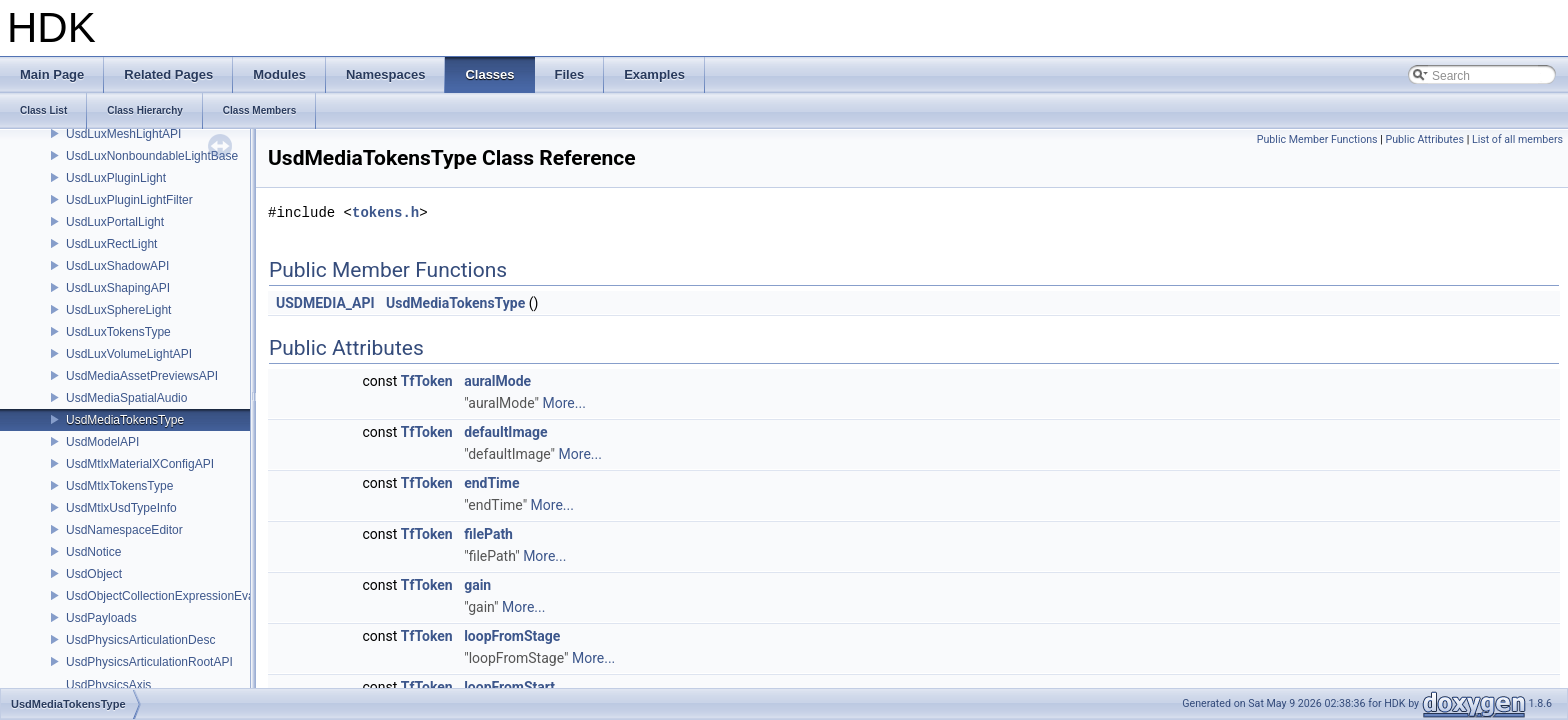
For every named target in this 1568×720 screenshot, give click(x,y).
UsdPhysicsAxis (108, 685)
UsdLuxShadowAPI (117, 266)
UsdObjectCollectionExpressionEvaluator (175, 596)
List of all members (1517, 139)
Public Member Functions (1317, 139)
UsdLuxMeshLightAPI (123, 134)
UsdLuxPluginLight (116, 178)
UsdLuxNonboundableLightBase (152, 156)
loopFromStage (512, 636)
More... (564, 403)
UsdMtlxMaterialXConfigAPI (140, 464)
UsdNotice (93, 552)
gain (477, 585)
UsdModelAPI (102, 442)
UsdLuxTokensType (118, 332)
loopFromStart (509, 687)
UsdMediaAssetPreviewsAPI (142, 376)
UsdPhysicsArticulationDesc (140, 640)
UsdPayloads (101, 618)
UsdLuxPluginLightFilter (129, 200)
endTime (491, 483)
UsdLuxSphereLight (118, 310)
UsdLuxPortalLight (115, 222)
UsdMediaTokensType (125, 420)
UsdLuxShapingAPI (118, 288)
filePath (488, 534)
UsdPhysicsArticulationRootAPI (149, 662)
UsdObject (94, 574)
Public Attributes (1424, 139)
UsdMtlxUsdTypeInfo (121, 508)
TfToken (427, 381)
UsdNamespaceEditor (124, 530)
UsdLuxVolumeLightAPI (129, 354)
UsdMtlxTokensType (119, 486)
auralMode (497, 381)
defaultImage (506, 432)
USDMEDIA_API (325, 303)
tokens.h (385, 212)
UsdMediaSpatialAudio (126, 398)
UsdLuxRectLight (111, 244)
